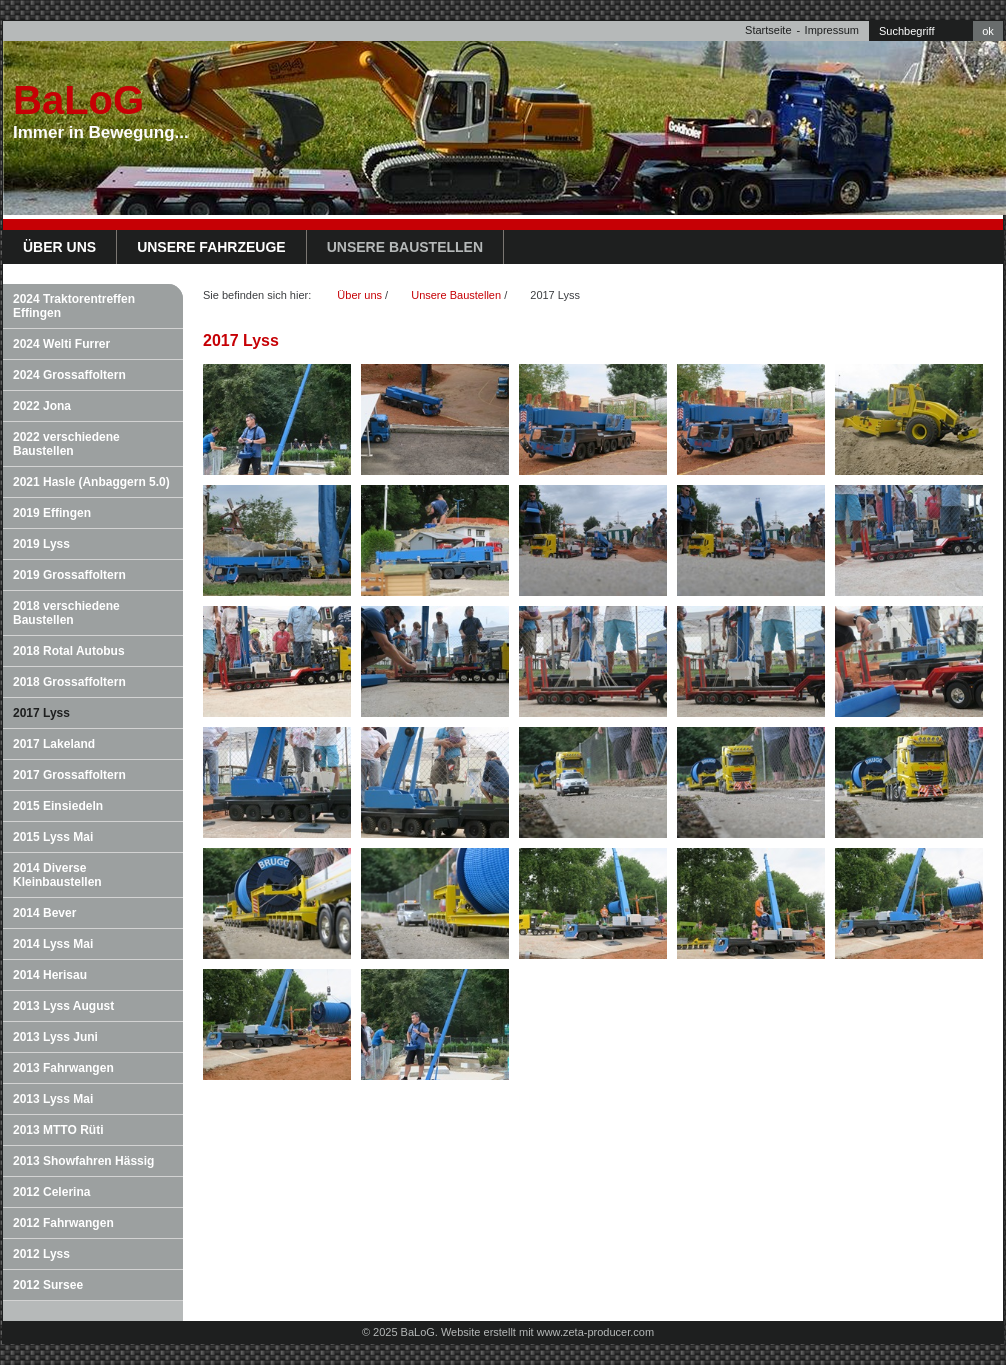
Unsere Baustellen (405, 247)
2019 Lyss (41, 544)
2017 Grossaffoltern (69, 775)
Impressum (832, 30)
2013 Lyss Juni (55, 1037)
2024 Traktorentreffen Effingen (74, 306)
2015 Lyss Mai (53, 837)
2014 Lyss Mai (53, 944)
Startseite (768, 30)
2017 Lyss (41, 713)
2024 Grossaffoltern (69, 375)
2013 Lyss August (63, 1006)
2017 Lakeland (54, 744)
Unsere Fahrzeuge (211, 247)
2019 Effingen (52, 513)
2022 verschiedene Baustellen (66, 444)
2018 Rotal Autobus (69, 651)
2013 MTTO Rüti (58, 1130)
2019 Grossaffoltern (69, 575)
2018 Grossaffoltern (69, 682)
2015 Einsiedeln (58, 806)
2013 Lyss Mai (53, 1099)
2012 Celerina (51, 1192)
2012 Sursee (48, 1285)
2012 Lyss (41, 1254)
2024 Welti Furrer (61, 344)
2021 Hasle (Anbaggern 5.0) (91, 482)
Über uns (59, 247)
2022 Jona (42, 406)
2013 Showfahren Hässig (83, 1161)
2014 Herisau (50, 975)
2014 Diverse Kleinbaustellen (57, 875)
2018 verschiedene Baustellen (66, 613)
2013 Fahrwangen (63, 1068)
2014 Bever (44, 913)
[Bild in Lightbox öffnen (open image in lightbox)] (277, 419)
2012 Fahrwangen (63, 1223)
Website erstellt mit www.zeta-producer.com (547, 1332)
